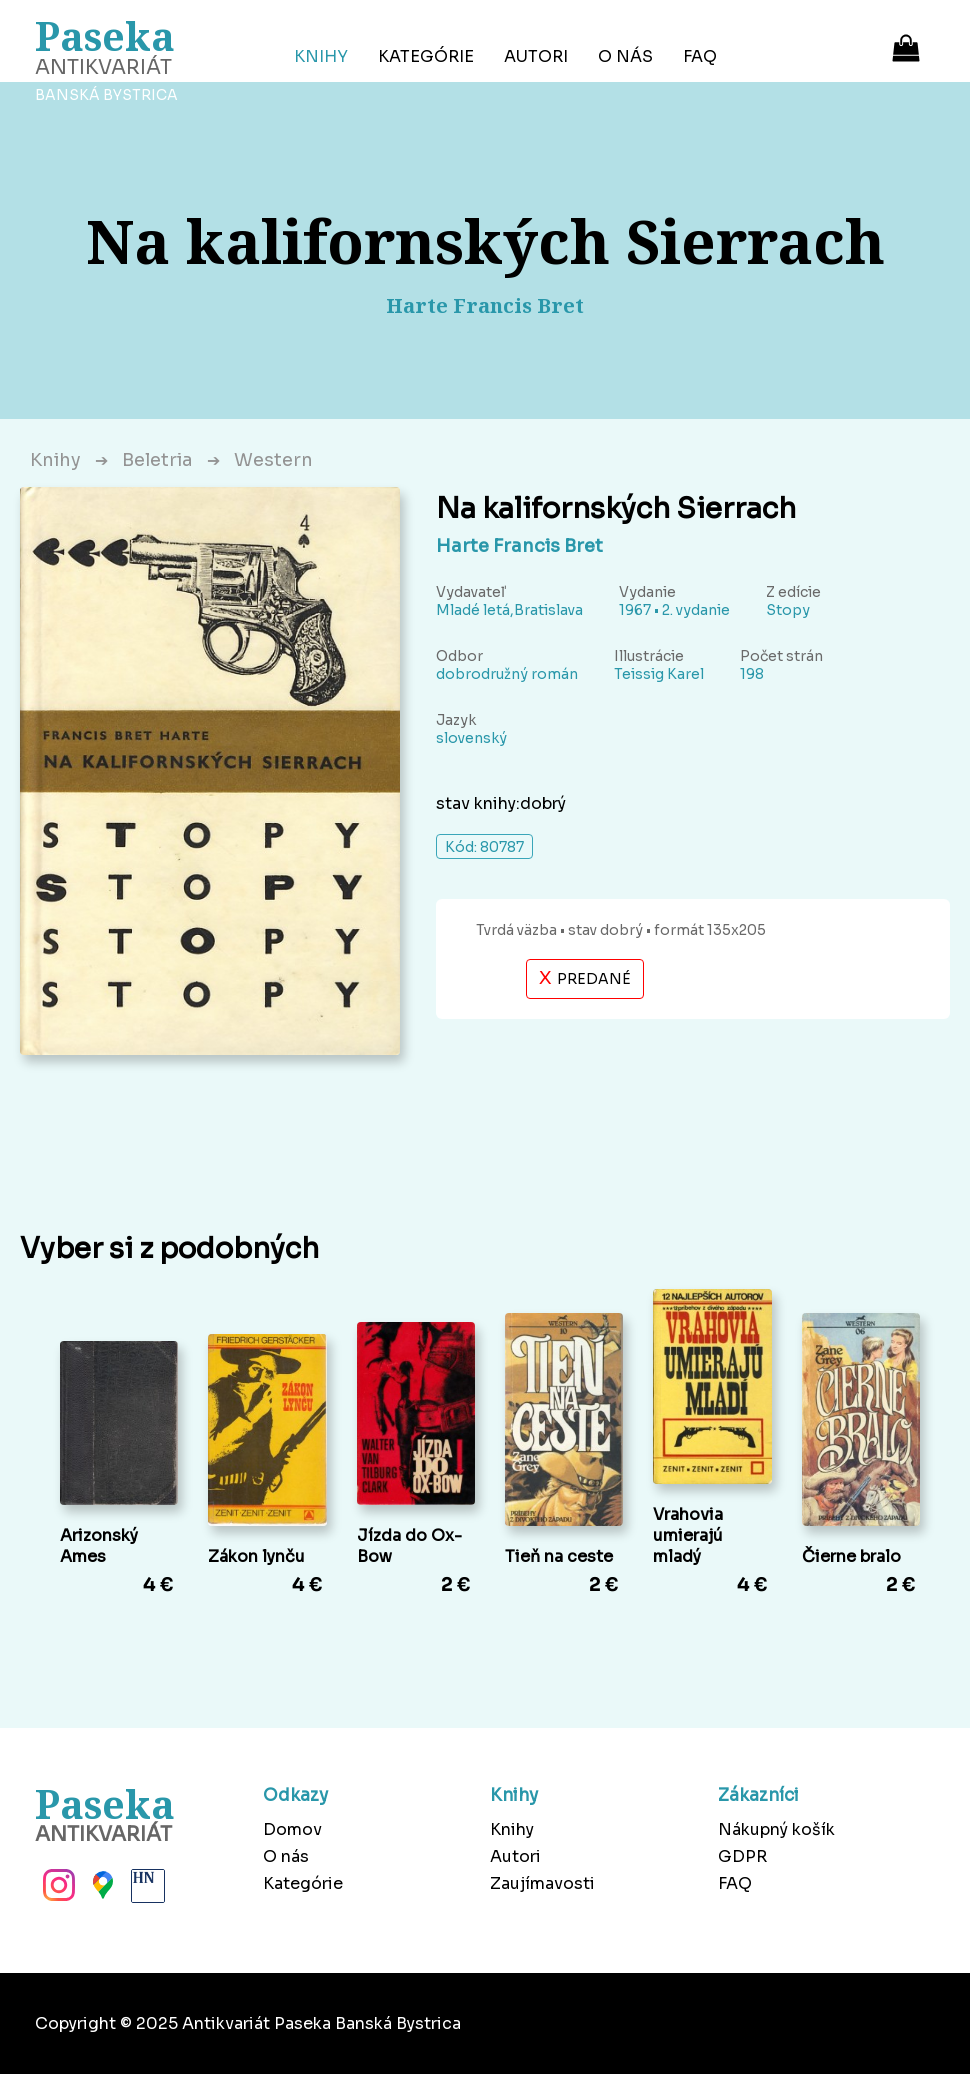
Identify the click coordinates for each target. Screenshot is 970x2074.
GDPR (742, 1856)
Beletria (157, 460)
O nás (625, 56)
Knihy (321, 56)
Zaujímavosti (542, 1883)
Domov (292, 1829)
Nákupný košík (776, 1829)
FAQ (700, 56)
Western (273, 460)
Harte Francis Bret (519, 546)
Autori (536, 56)
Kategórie (426, 56)
